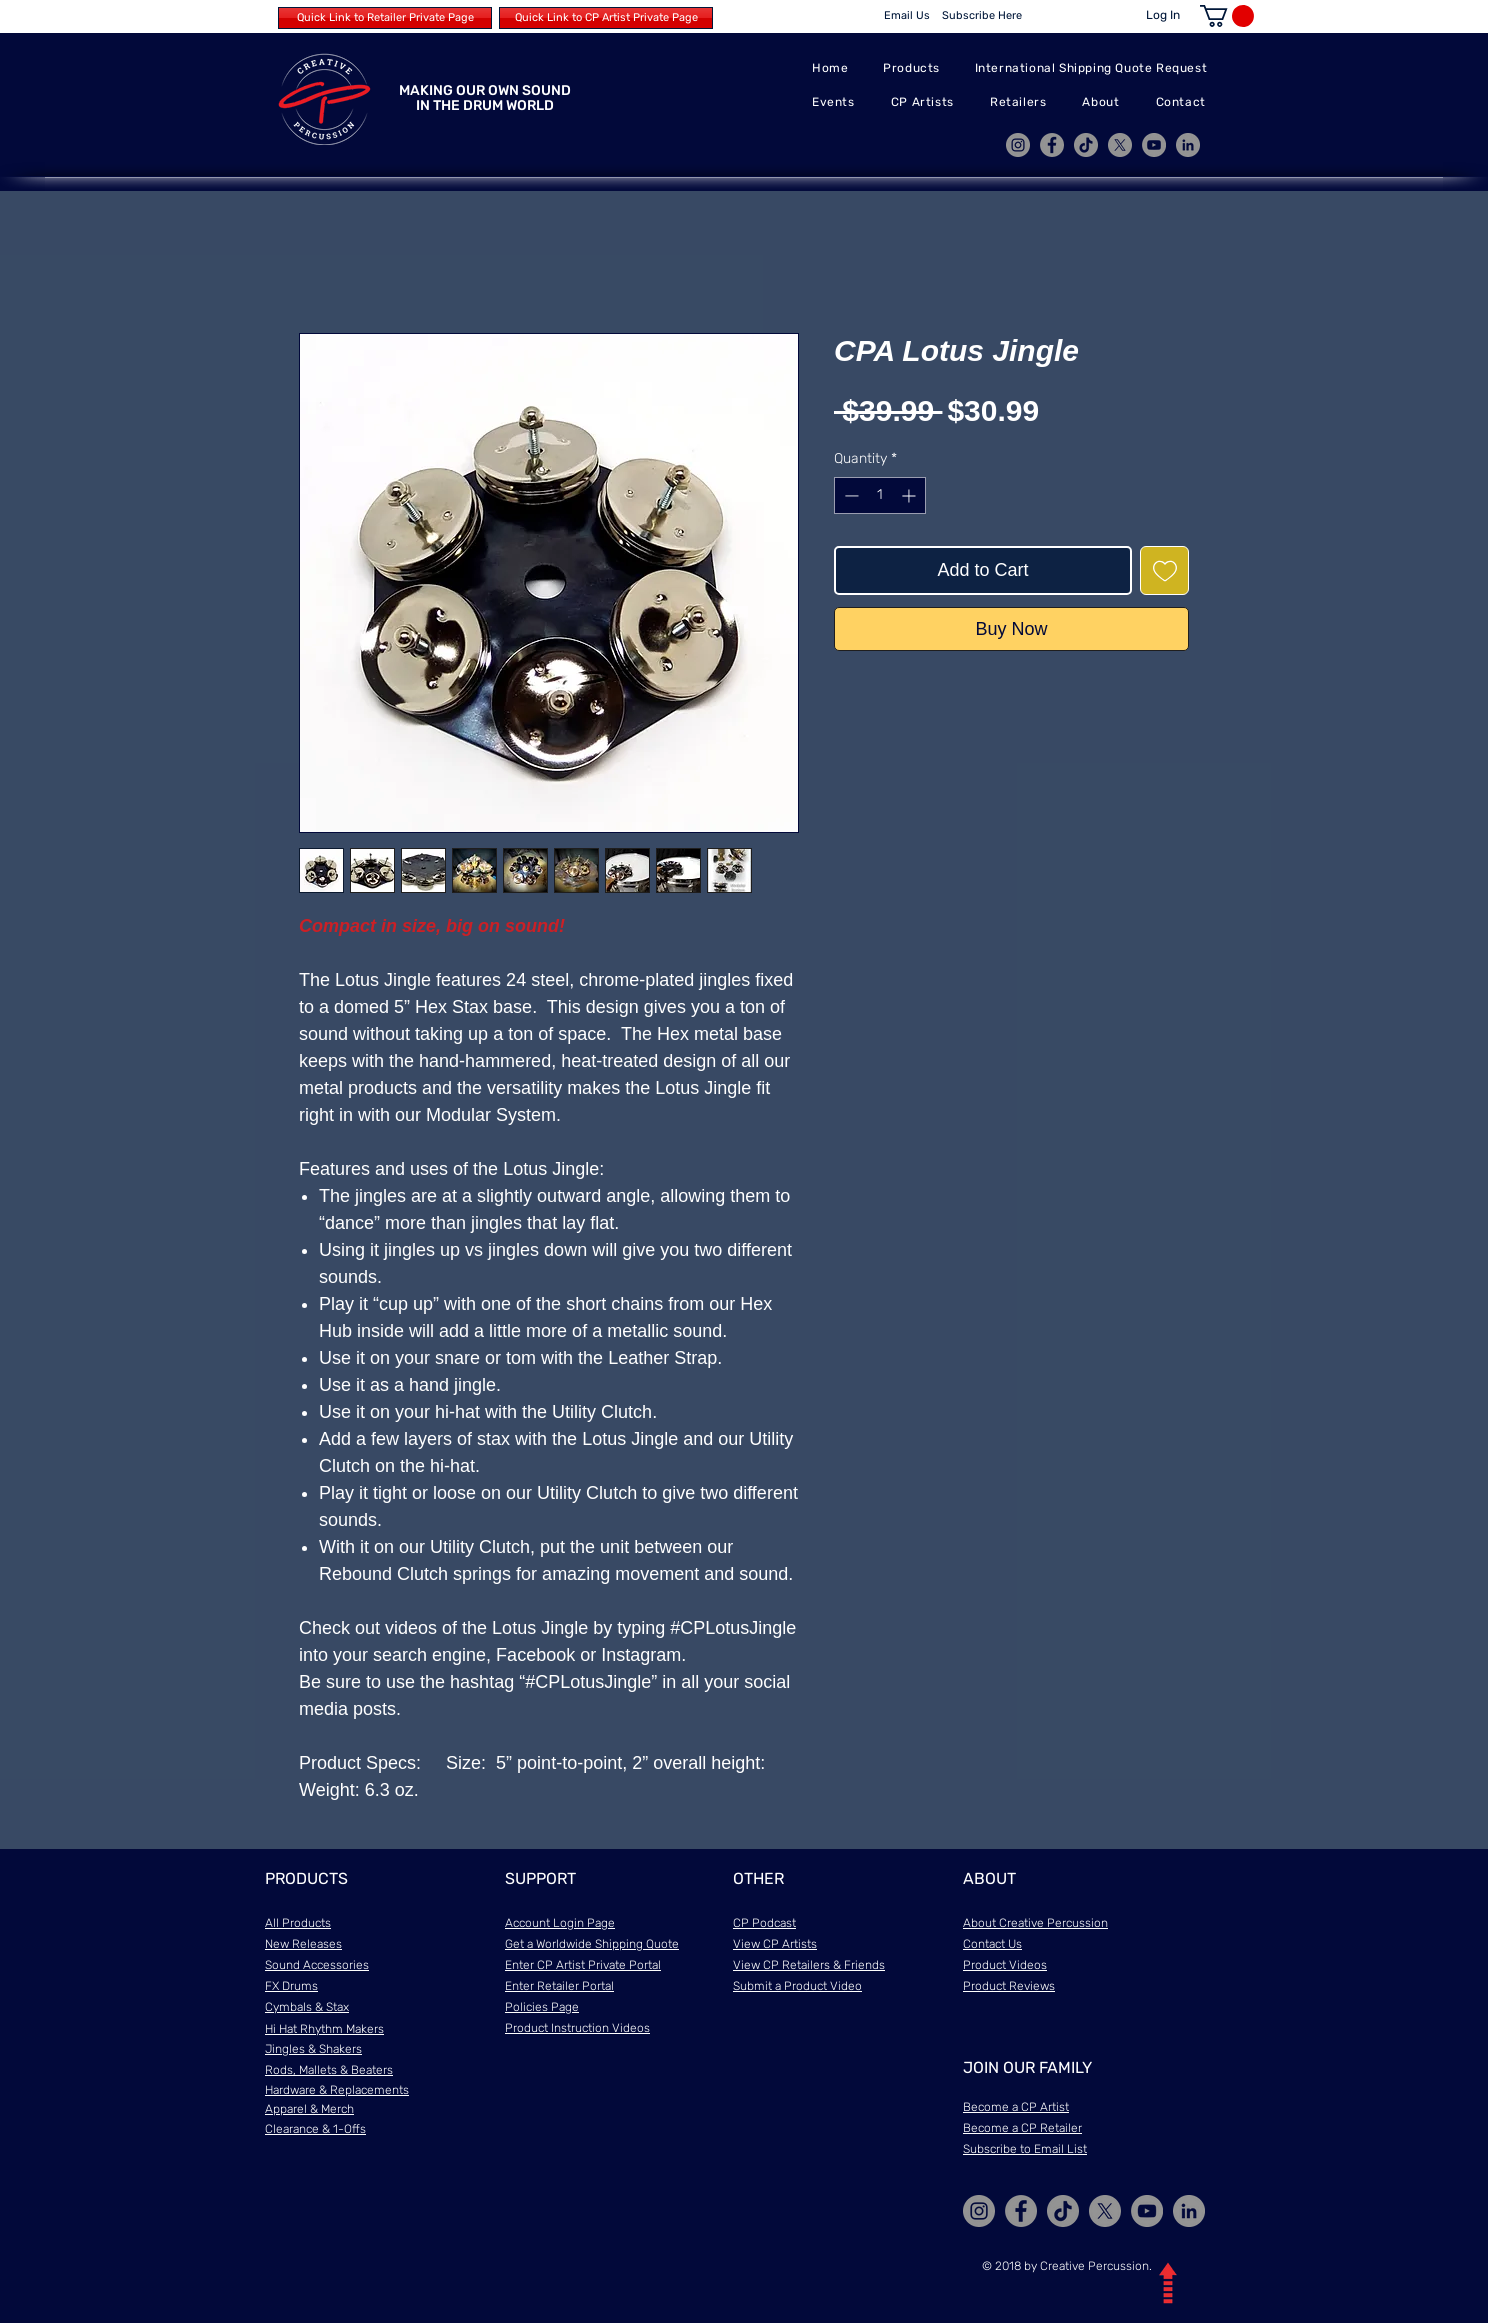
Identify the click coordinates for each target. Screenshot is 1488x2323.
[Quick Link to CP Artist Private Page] (606, 18)
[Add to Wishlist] (1164, 570)
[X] (1120, 145)
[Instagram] (1018, 145)
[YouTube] (1154, 145)
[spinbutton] (880, 495)
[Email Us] (907, 16)
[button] (1227, 16)
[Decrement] (849, 495)
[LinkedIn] (1188, 145)
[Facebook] (1052, 145)
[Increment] (910, 495)
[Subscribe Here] (981, 16)
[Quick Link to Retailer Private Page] (385, 18)
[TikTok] (1086, 145)
